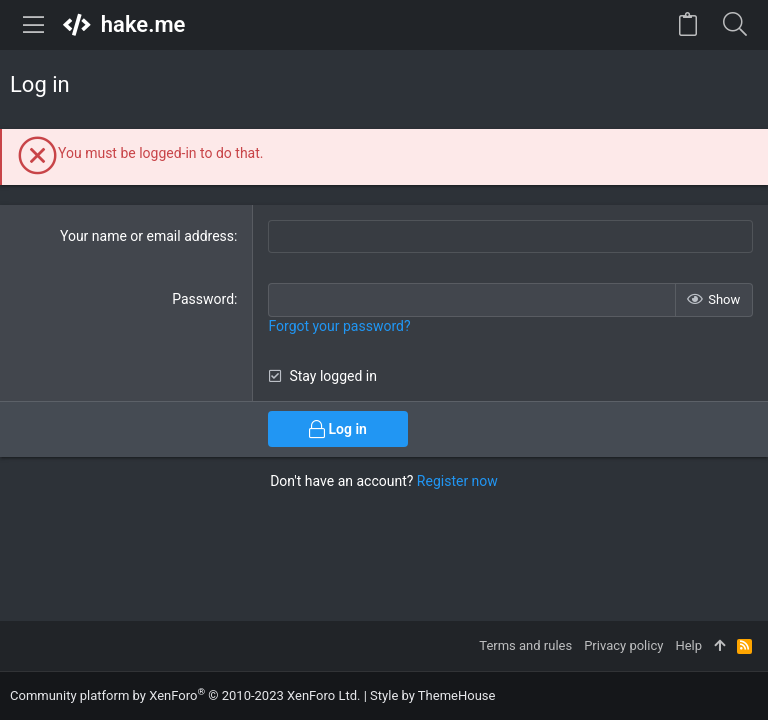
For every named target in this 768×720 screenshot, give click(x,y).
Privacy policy (623, 645)
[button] (34, 25)
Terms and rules (525, 645)
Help (688, 645)
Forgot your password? (339, 326)
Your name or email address (147, 236)
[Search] (734, 25)
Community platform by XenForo (185, 695)
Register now (457, 481)
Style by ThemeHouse (432, 695)
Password (203, 299)
